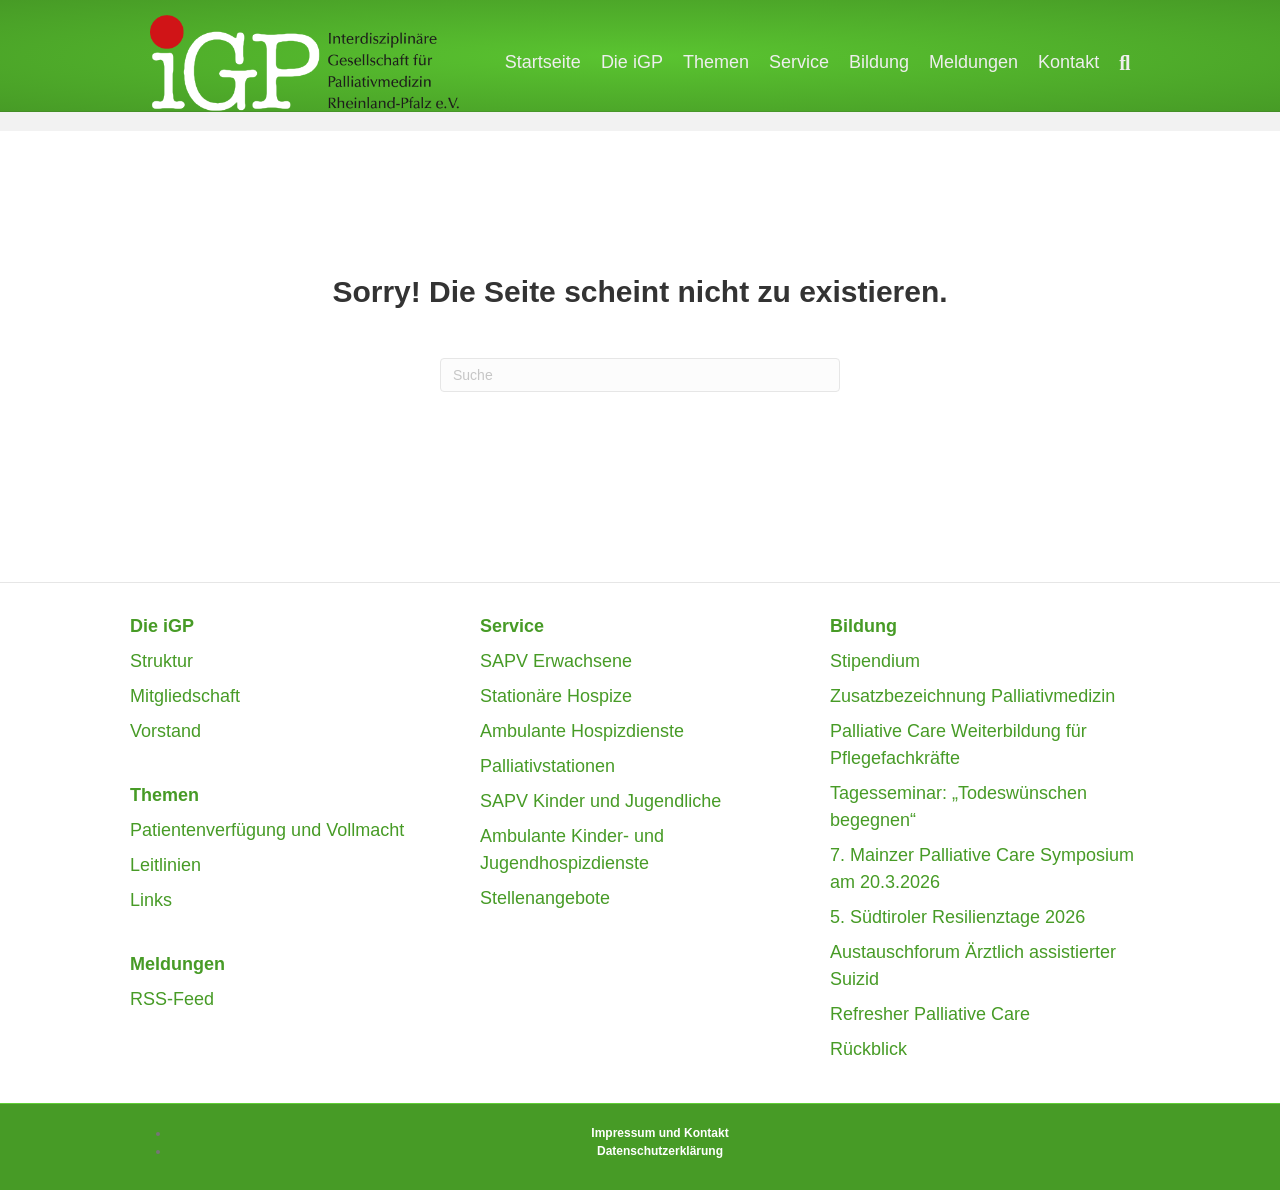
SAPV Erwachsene (556, 661)
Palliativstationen (547, 766)
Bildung (899, 64)
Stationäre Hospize (556, 696)
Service (819, 64)
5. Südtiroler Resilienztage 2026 (957, 917)
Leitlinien (165, 865)
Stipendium (875, 661)
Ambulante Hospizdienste (582, 731)
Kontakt (1088, 64)
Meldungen (993, 64)
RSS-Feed (172, 999)
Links (151, 900)
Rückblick (868, 1049)
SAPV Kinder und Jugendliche (600, 801)
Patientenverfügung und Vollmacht (267, 830)
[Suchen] (1139, 65)
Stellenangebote (545, 898)
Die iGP (652, 64)
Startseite (563, 64)
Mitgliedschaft (185, 696)
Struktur (161, 661)
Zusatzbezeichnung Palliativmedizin (972, 696)
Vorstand (165, 731)
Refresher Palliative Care (930, 1014)
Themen (736, 64)
